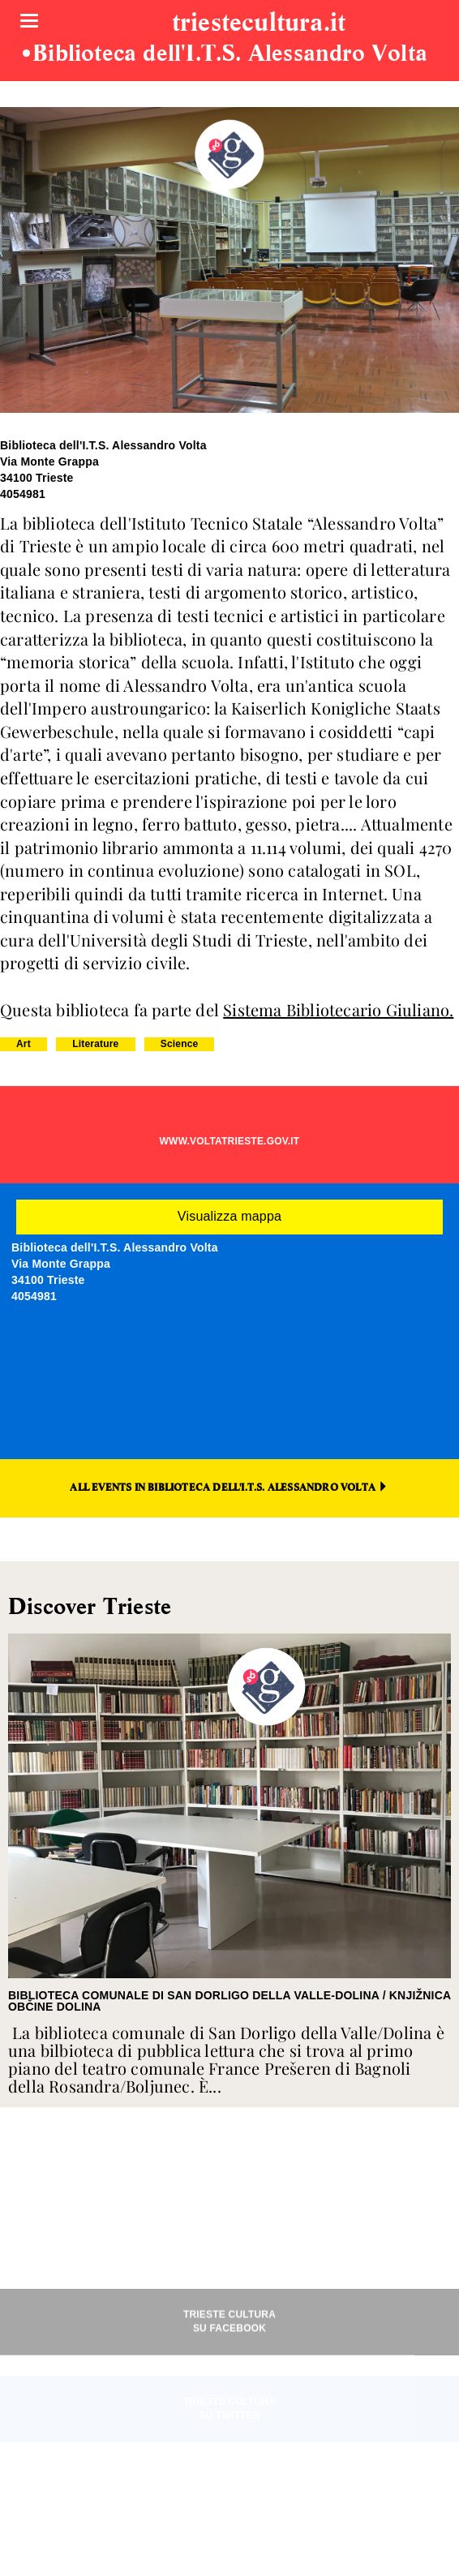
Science (180, 1044)
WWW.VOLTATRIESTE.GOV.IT (230, 1141)
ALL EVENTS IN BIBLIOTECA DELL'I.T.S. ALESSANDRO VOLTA (229, 1487)
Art (23, 1044)
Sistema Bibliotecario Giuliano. (338, 1009)
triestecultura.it (258, 23)
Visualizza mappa (229, 1216)
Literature (95, 1044)
